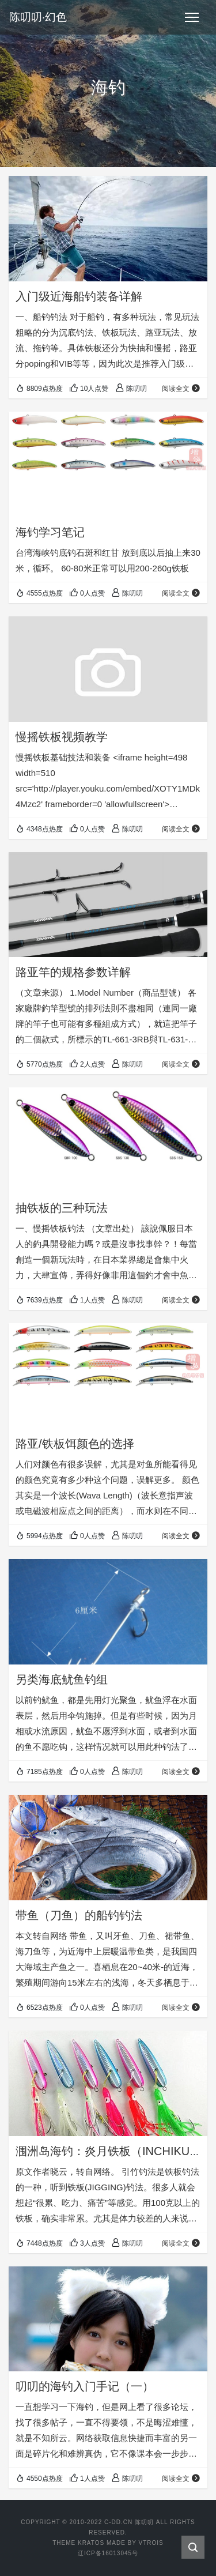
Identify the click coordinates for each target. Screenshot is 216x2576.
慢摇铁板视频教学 (62, 736)
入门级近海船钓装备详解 (79, 296)
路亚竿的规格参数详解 (73, 972)
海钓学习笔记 (50, 532)
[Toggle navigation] (192, 17)
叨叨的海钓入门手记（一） (85, 2386)
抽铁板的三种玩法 (62, 1208)
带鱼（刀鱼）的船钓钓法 (79, 1915)
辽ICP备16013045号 (108, 2553)
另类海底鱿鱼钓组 (62, 1679)
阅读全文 (181, 389)
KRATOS (91, 2543)
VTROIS (151, 2543)
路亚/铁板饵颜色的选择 (75, 1443)
